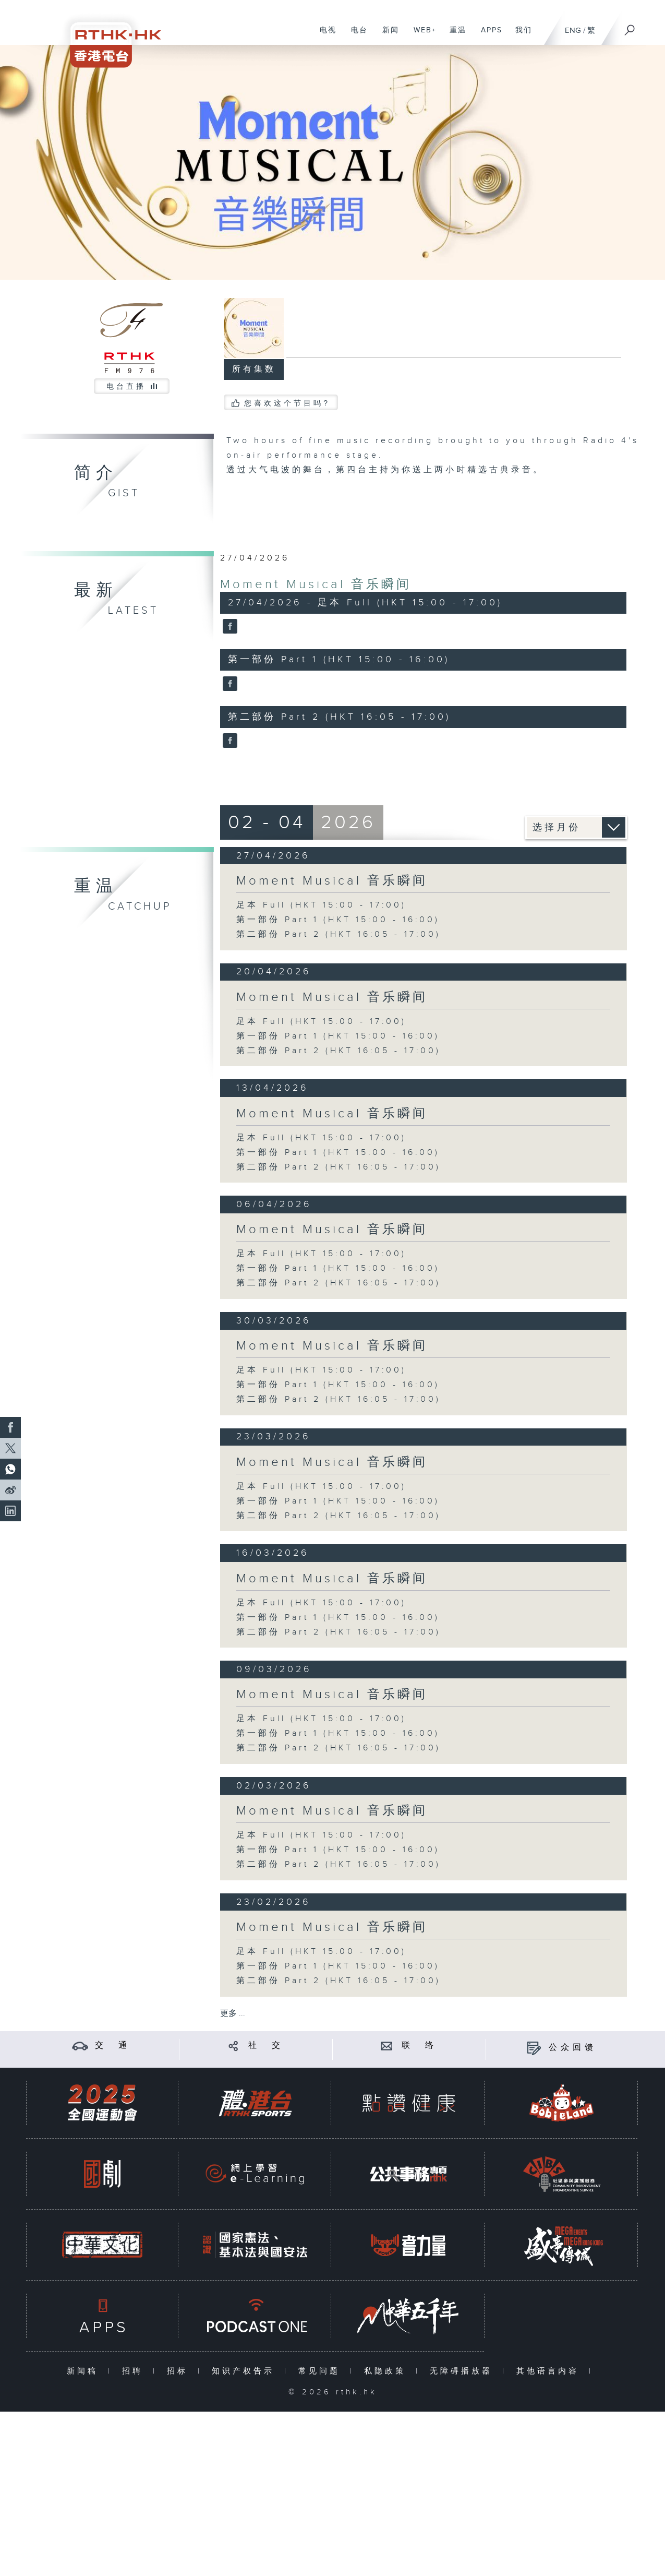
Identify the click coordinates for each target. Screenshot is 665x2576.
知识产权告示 (245, 2371)
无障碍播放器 (463, 2371)
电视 (324, 35)
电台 (355, 35)
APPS (487, 35)
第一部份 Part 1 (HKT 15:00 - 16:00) (338, 920)
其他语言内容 (550, 2371)
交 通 (112, 2045)
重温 (454, 35)
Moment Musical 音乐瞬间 (316, 584)
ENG (573, 30)
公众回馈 (573, 2048)
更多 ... (232, 2014)
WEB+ (421, 35)
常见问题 (321, 2371)
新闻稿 (85, 2371)
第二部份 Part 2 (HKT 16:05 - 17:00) (338, 934)
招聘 (135, 2371)
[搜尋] (630, 26)
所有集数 (254, 369)
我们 (519, 35)
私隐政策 (387, 2371)
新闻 (386, 35)
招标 (179, 2371)
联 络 (419, 2045)
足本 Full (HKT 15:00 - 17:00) (321, 905)
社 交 (266, 2045)
